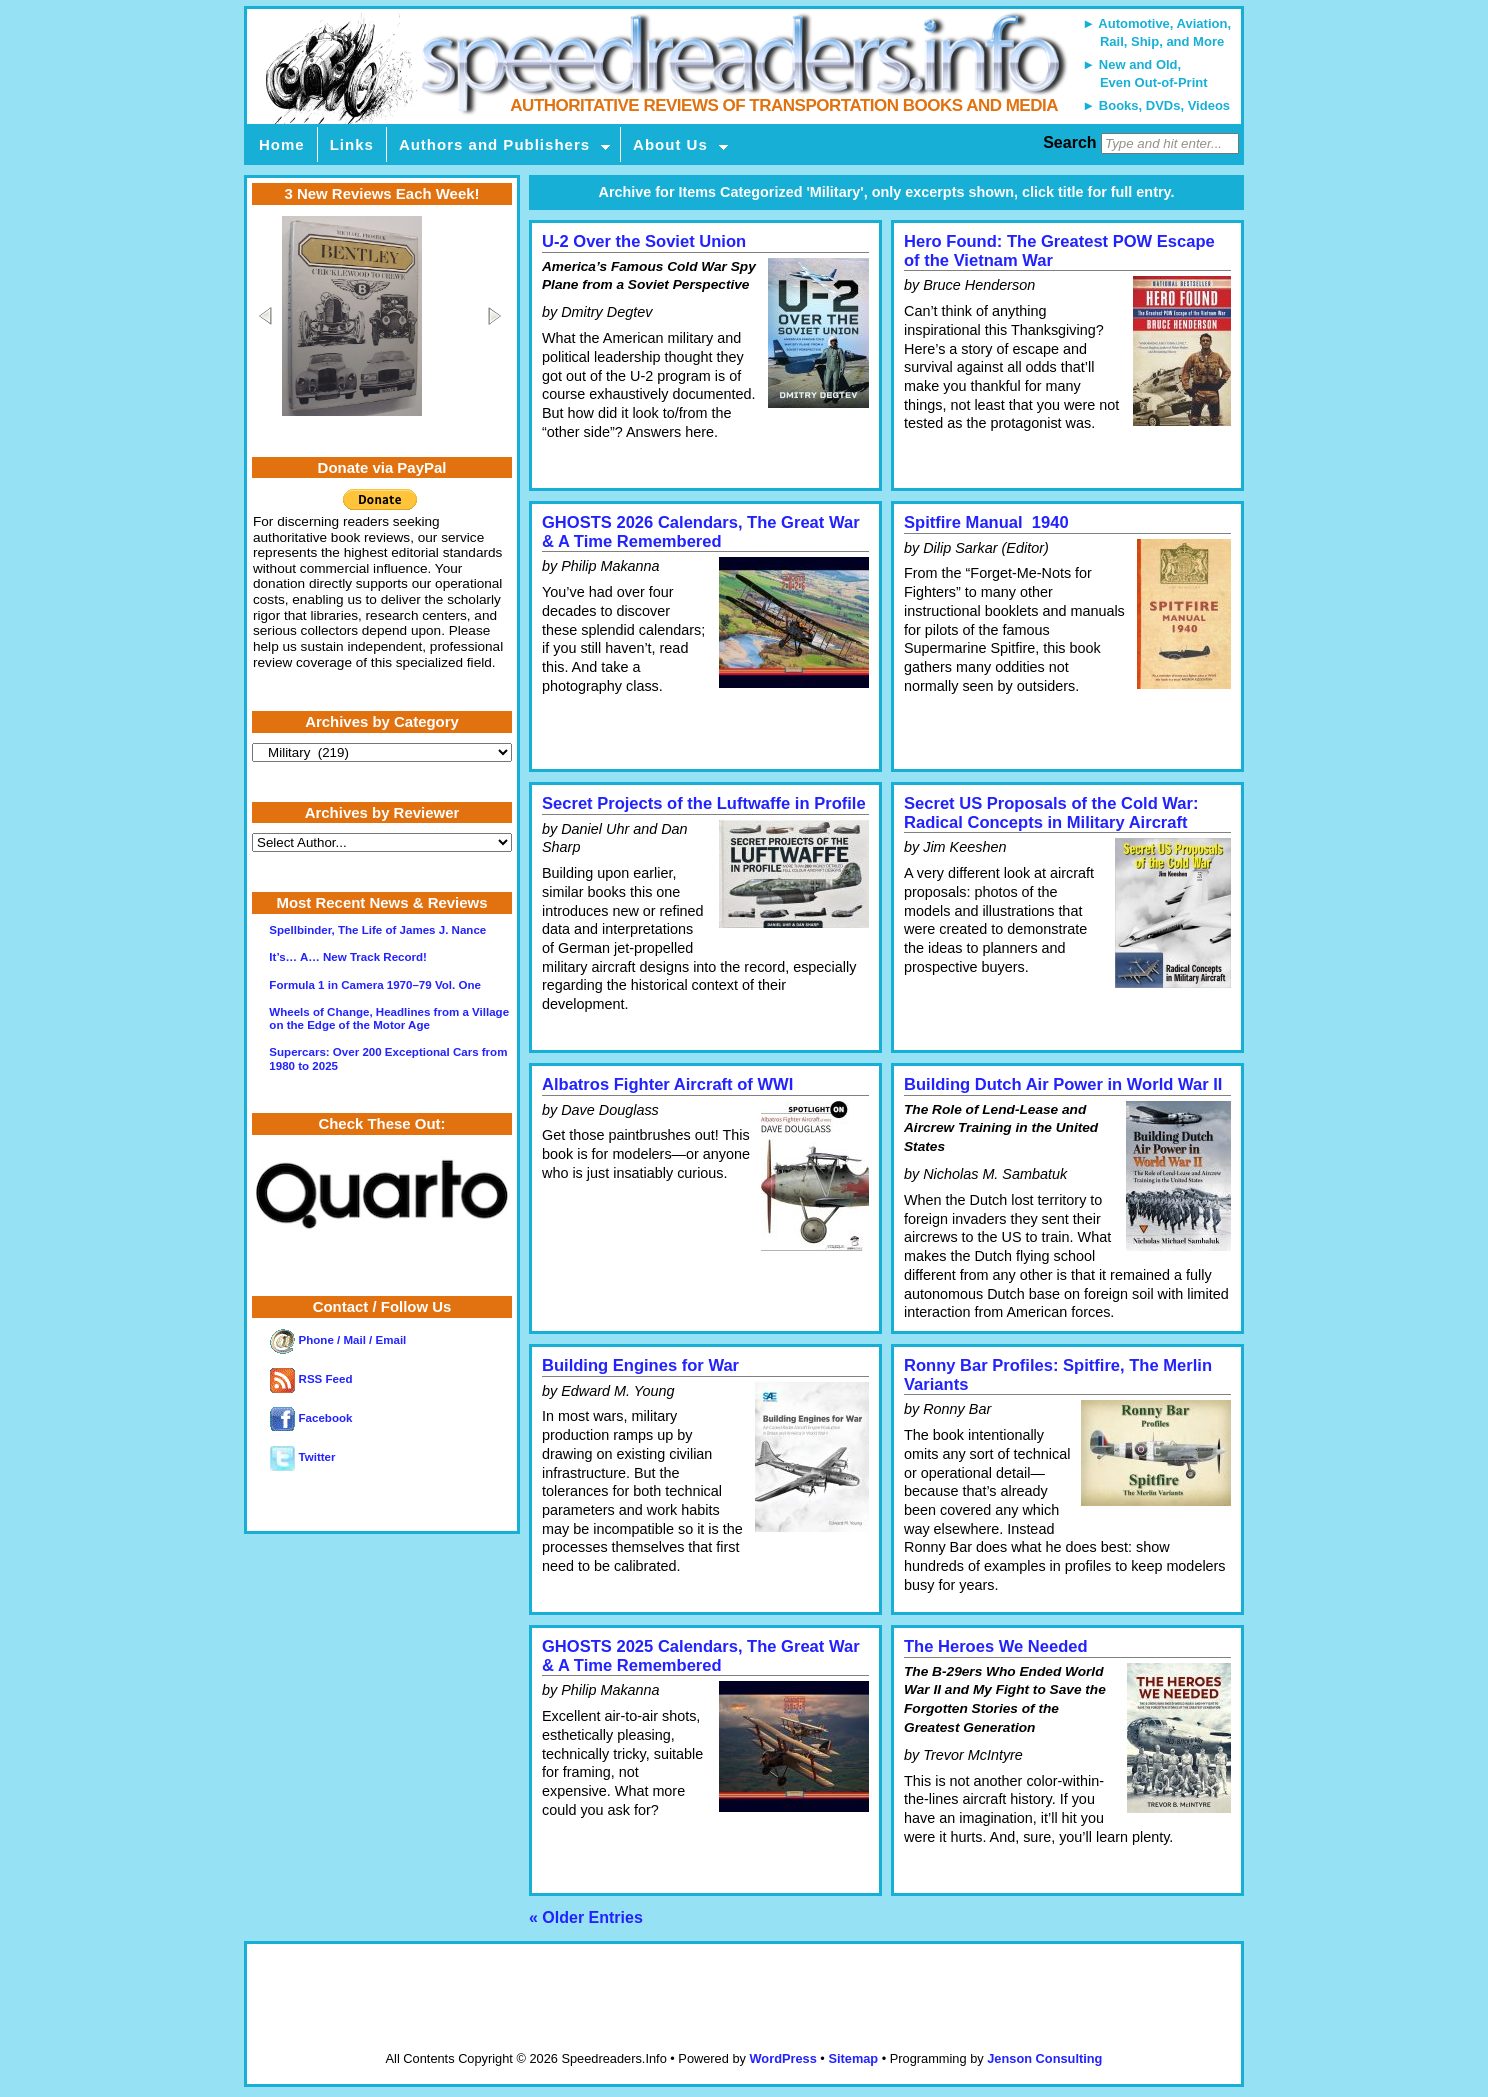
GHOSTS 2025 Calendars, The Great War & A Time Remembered (701, 1656)
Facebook (311, 1418)
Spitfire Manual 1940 (986, 522)
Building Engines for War (640, 1365)
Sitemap (853, 2058)
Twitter (302, 1457)
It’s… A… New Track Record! (348, 957)
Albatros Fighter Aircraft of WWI (667, 1084)
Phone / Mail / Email (338, 1340)
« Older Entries (586, 1917)
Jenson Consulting (1044, 2058)
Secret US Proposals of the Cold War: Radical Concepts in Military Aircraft (1051, 813)
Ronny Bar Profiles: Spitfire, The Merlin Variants (1058, 1375)
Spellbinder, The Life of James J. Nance (377, 930)
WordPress (782, 2058)
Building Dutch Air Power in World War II (1063, 1084)
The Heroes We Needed (996, 1646)
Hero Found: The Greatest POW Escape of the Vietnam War (1059, 251)
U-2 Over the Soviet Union (644, 241)
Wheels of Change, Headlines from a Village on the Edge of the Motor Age (389, 1018)
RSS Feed (311, 1379)
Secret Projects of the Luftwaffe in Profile (704, 803)
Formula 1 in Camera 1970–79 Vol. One (375, 985)
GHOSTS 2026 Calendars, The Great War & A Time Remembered (701, 532)
